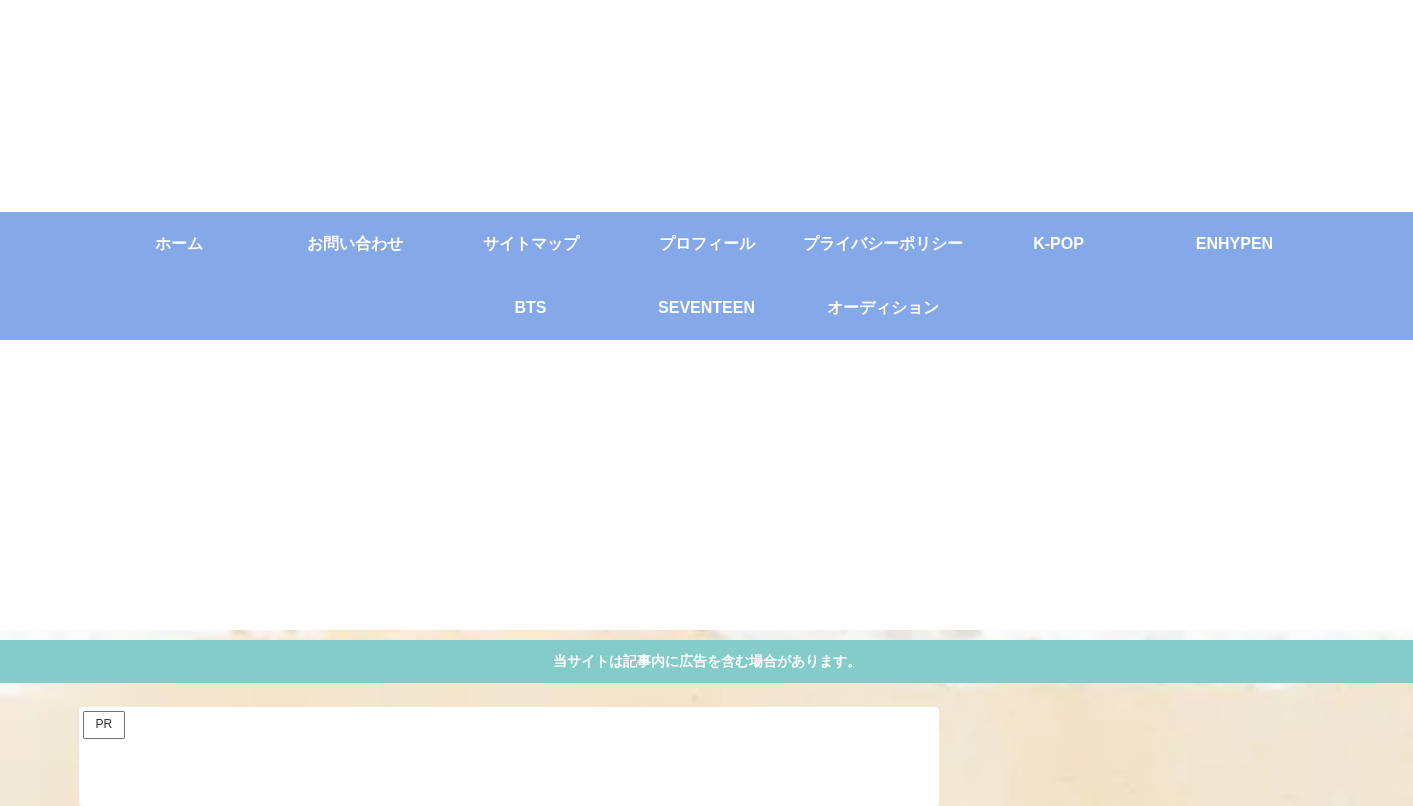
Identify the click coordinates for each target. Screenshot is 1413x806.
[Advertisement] (707, 490)
